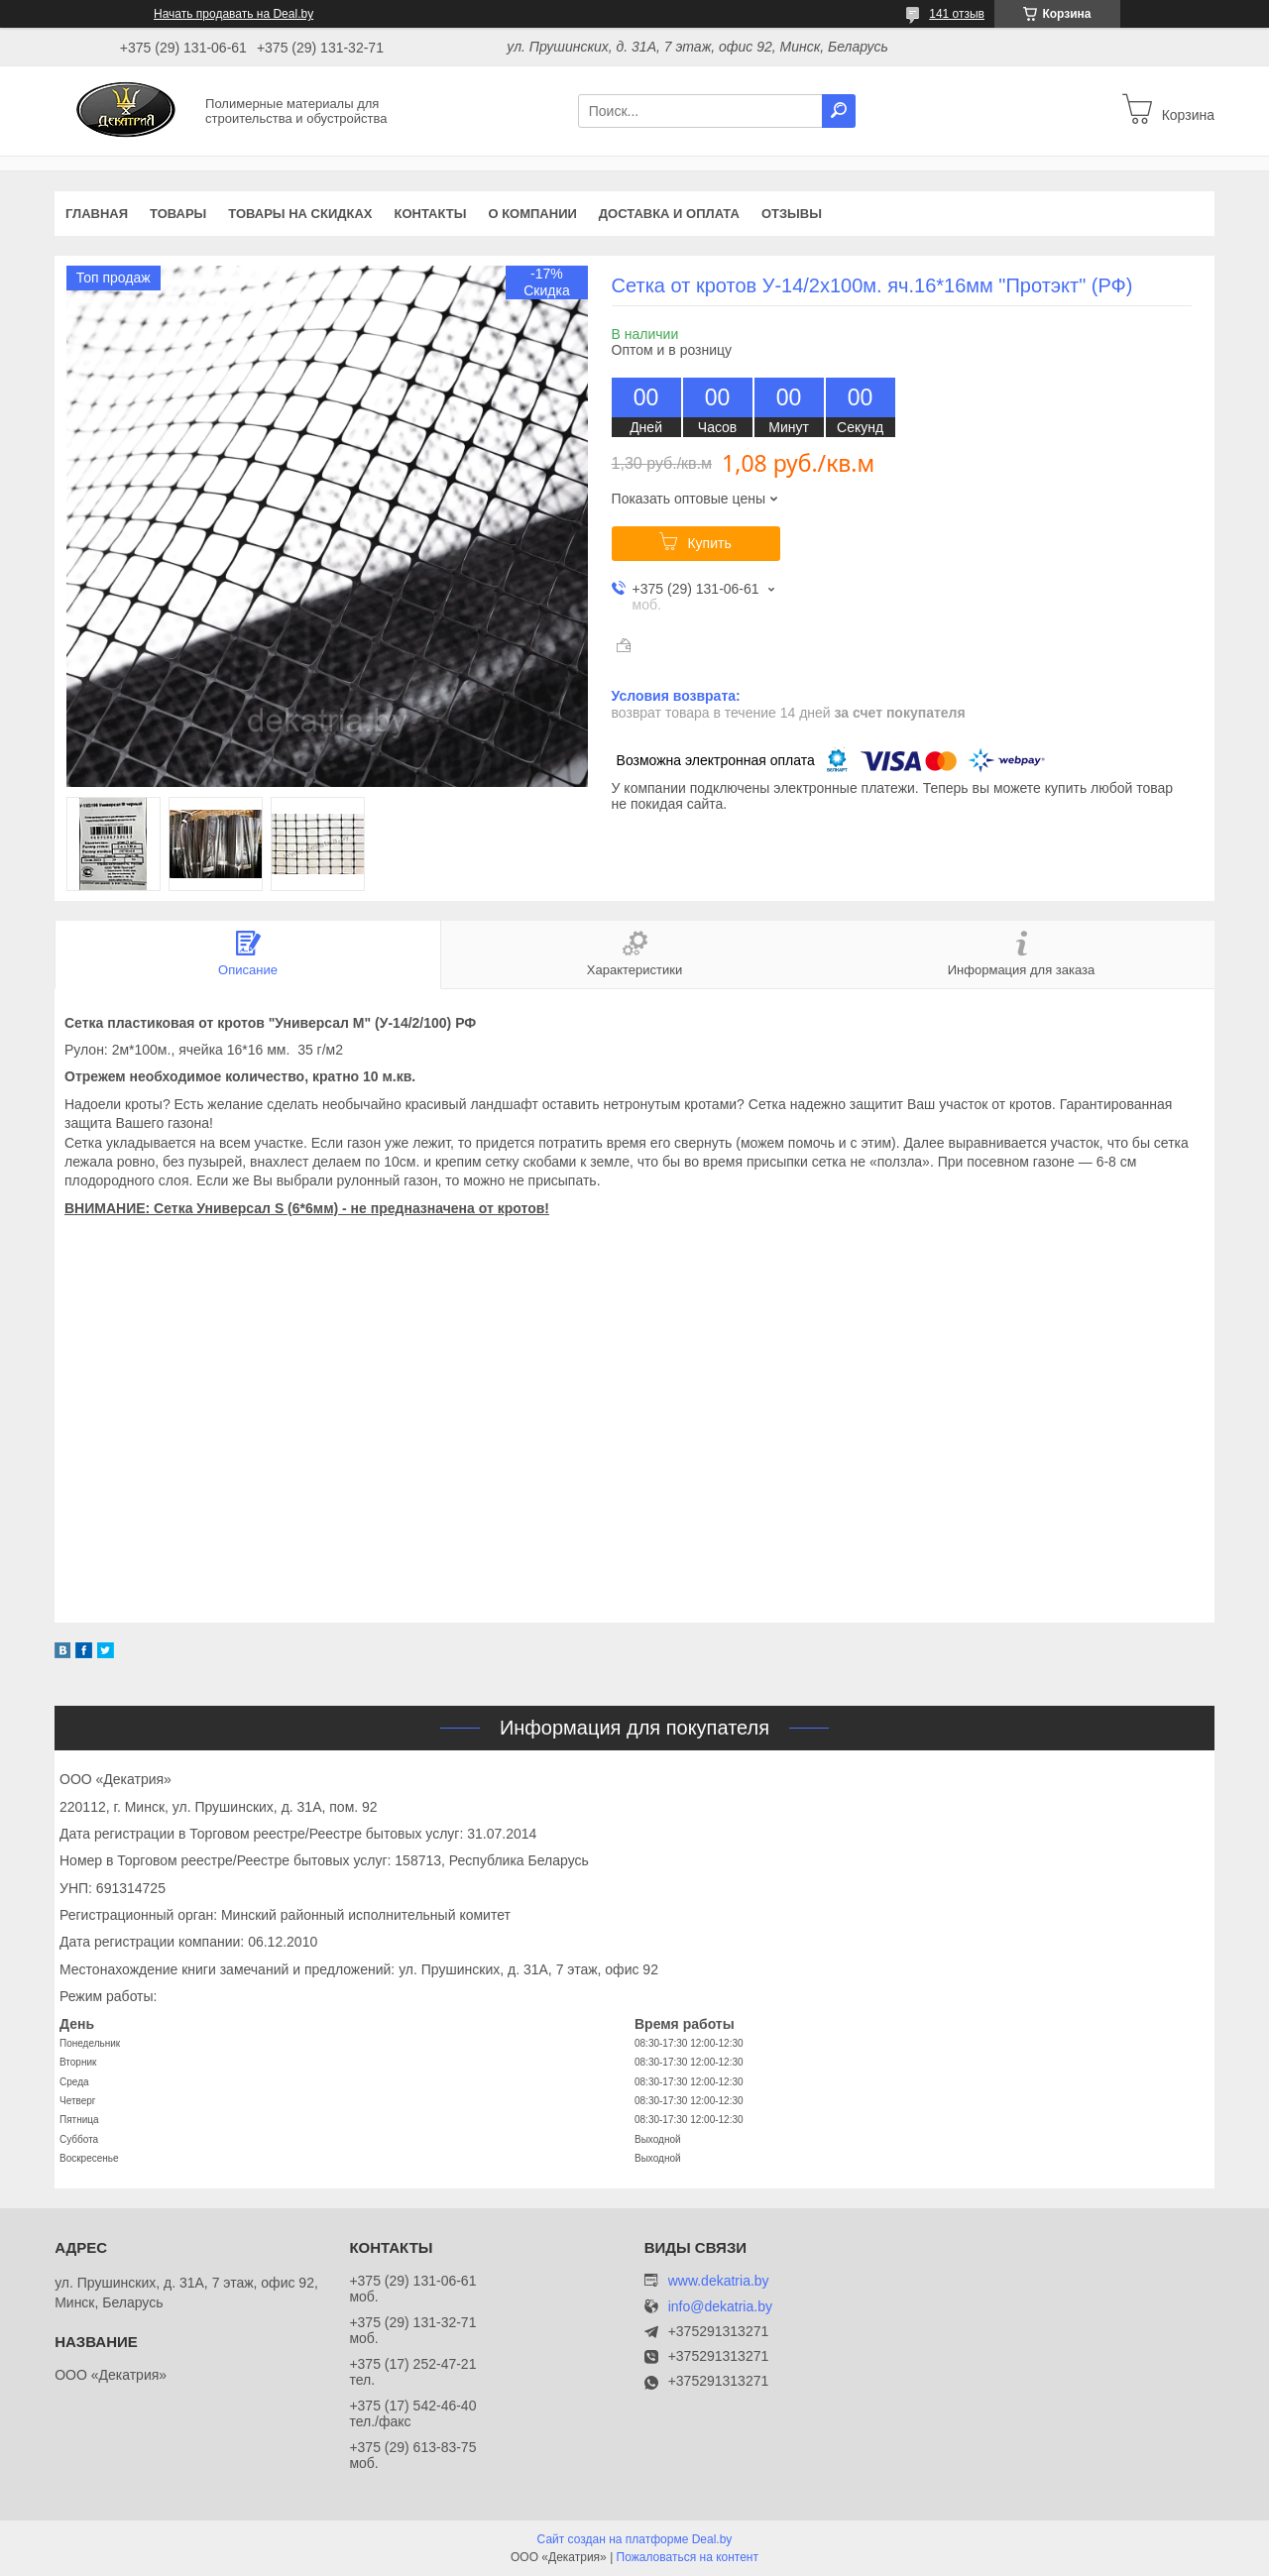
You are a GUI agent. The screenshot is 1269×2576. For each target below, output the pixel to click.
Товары (178, 213)
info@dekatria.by (720, 2306)
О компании (532, 213)
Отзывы (791, 213)
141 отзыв (956, 14)
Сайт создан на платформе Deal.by (635, 2539)
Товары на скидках (300, 213)
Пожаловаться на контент (687, 2557)
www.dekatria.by (718, 2281)
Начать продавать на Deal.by (233, 14)
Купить (709, 543)
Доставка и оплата (669, 213)
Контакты (431, 213)
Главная (96, 213)
